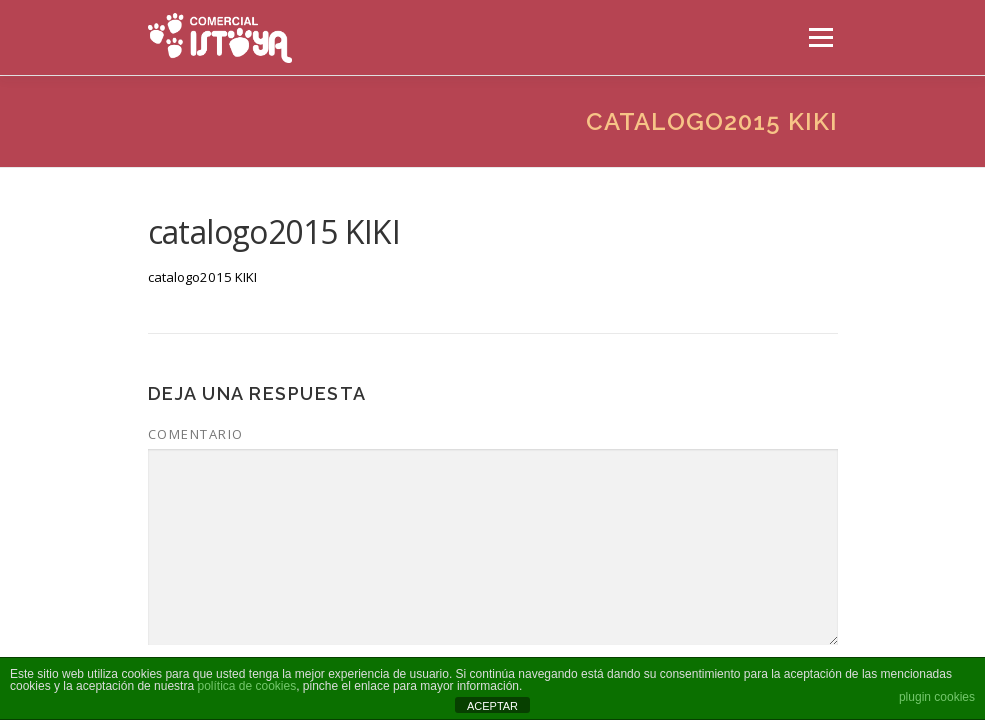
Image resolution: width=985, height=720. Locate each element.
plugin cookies (937, 697)
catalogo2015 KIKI (202, 277)
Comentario (196, 434)
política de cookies (246, 686)
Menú (820, 37)
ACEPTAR (492, 706)
